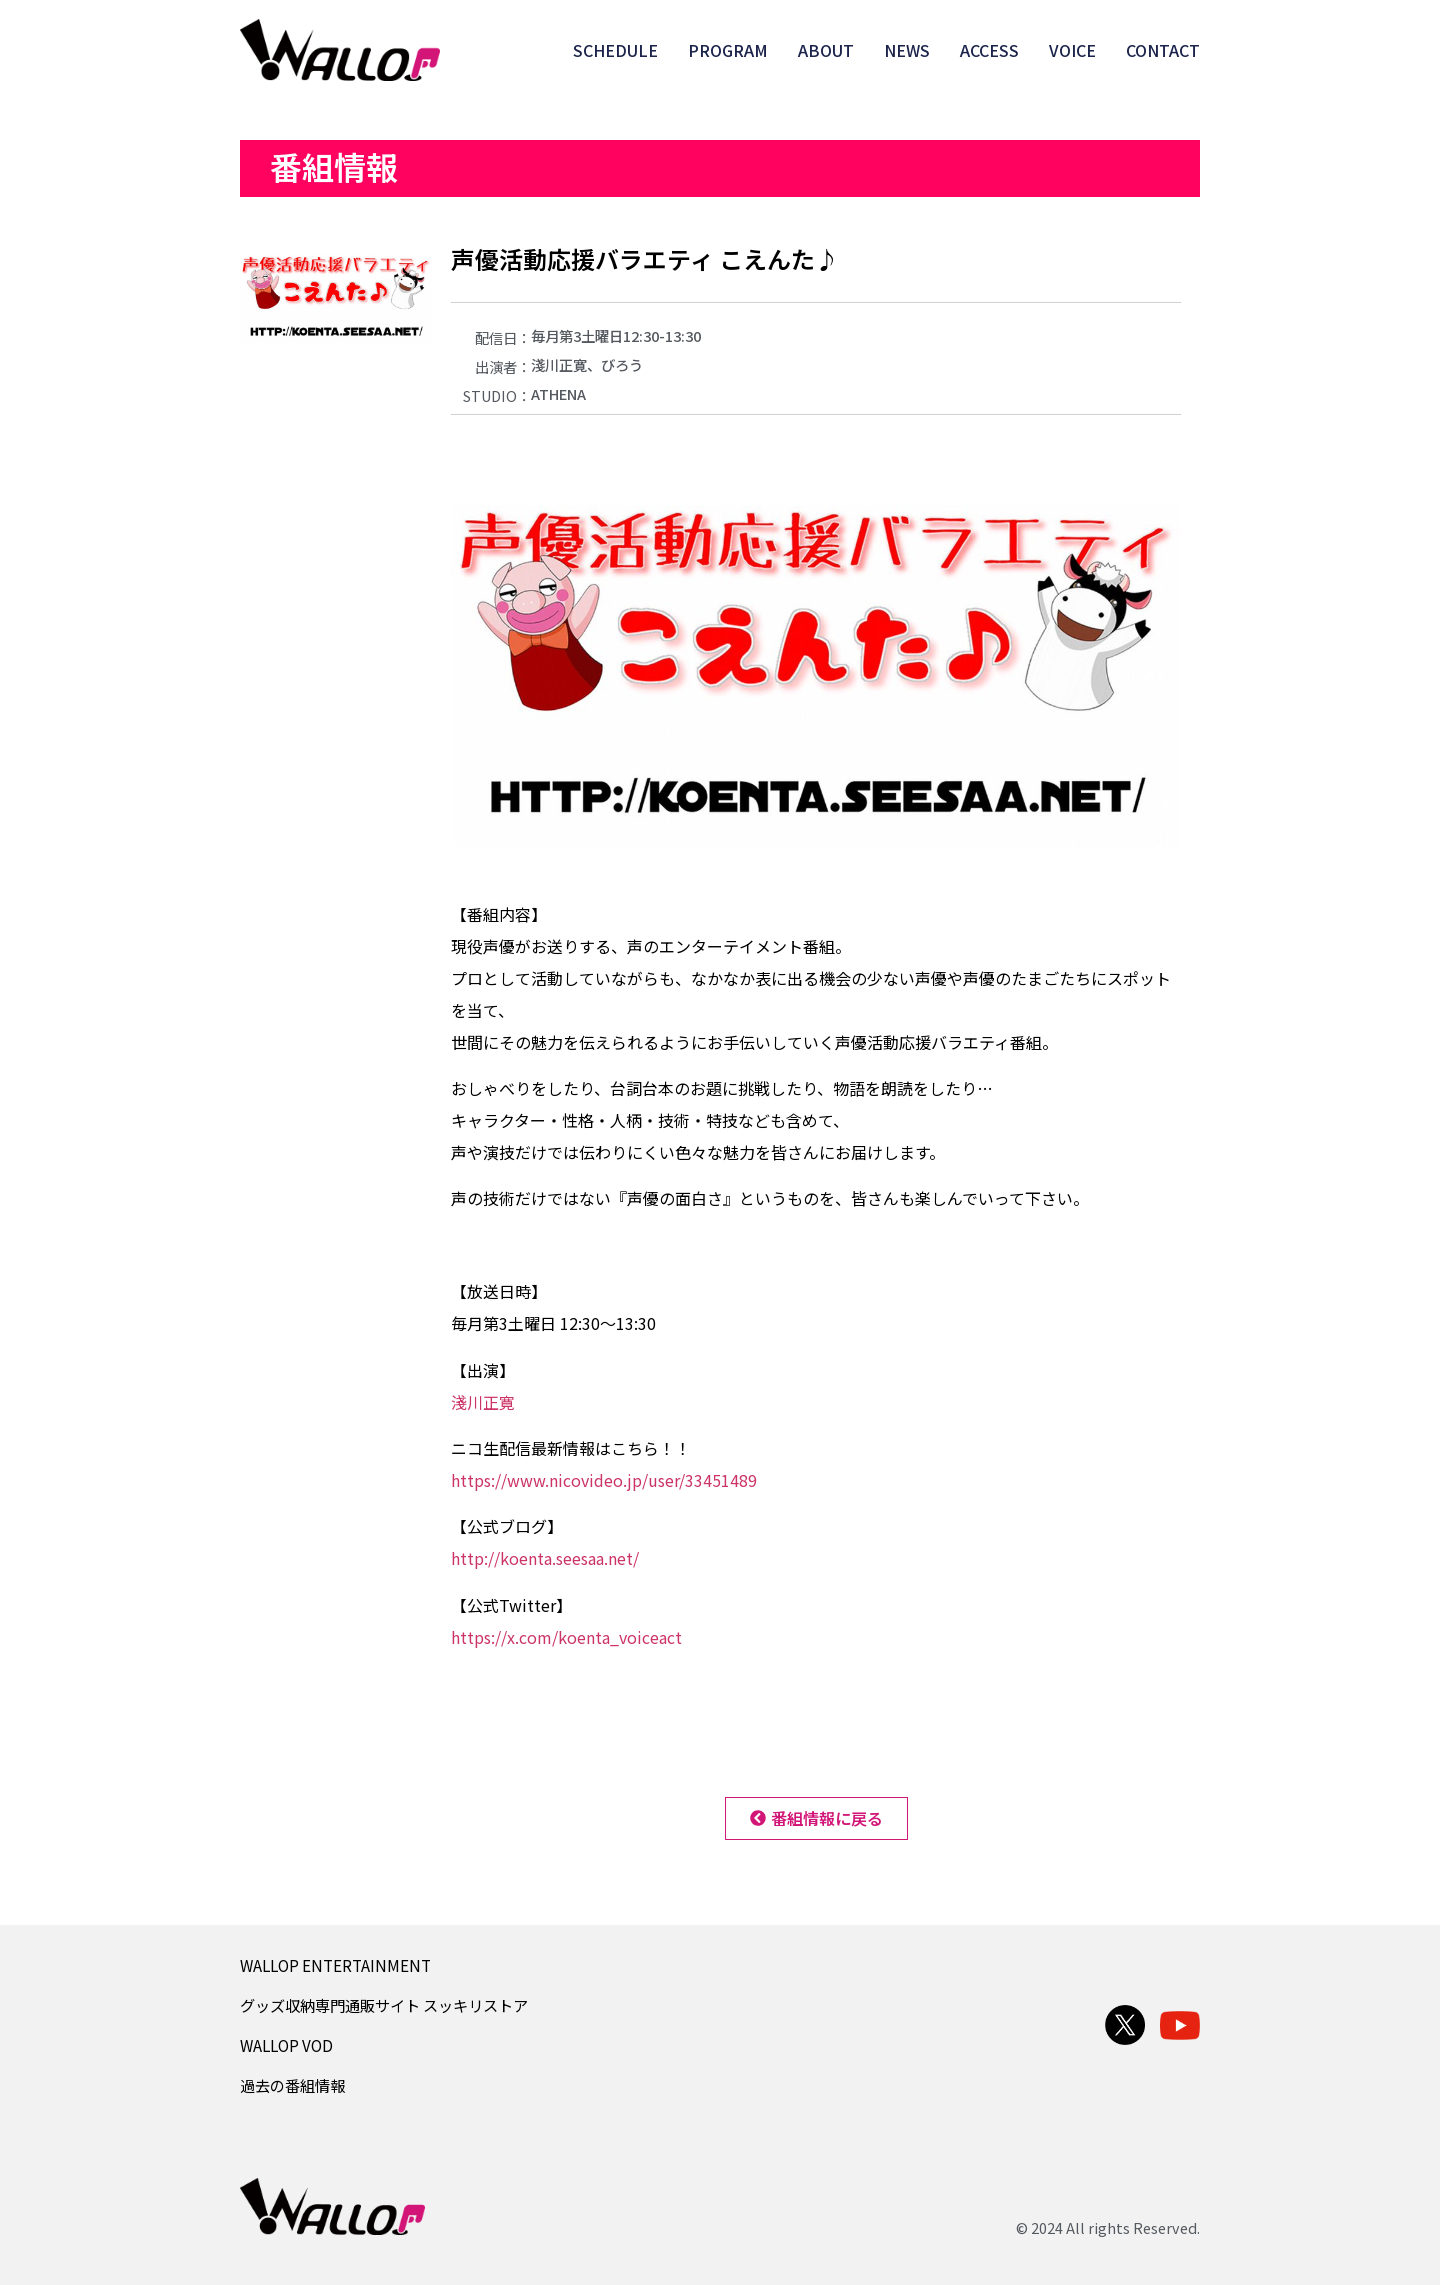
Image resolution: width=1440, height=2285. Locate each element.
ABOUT (826, 50)
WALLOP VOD (286, 2045)
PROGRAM (728, 50)
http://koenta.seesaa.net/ (545, 1558)
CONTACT (1163, 50)
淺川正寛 (483, 1402)
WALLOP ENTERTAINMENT (335, 1965)
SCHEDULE (615, 50)
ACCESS (989, 50)
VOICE (1072, 50)
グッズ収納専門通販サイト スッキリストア (384, 2005)
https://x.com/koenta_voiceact (566, 1637)
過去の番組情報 (292, 2085)
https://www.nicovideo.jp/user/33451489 (604, 1480)
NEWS (907, 50)
